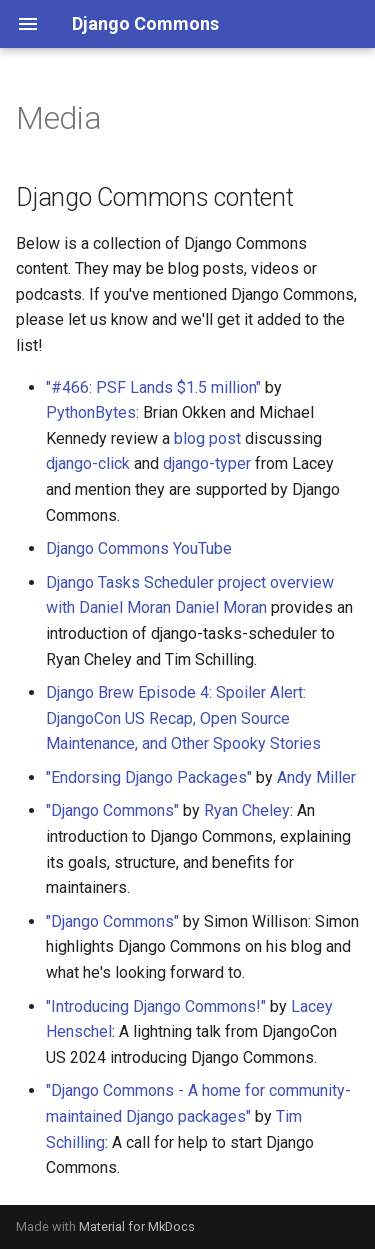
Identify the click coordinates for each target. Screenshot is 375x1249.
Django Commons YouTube (139, 548)
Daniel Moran (221, 607)
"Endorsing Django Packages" (149, 777)
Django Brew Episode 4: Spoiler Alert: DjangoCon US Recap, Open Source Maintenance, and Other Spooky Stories (183, 718)
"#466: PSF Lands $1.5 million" (153, 387)
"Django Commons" (112, 810)
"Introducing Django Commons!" (156, 1006)
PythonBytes (91, 412)
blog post (207, 438)
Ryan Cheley (247, 810)
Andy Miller (316, 777)
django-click (88, 463)
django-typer (207, 463)
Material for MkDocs (137, 1226)
